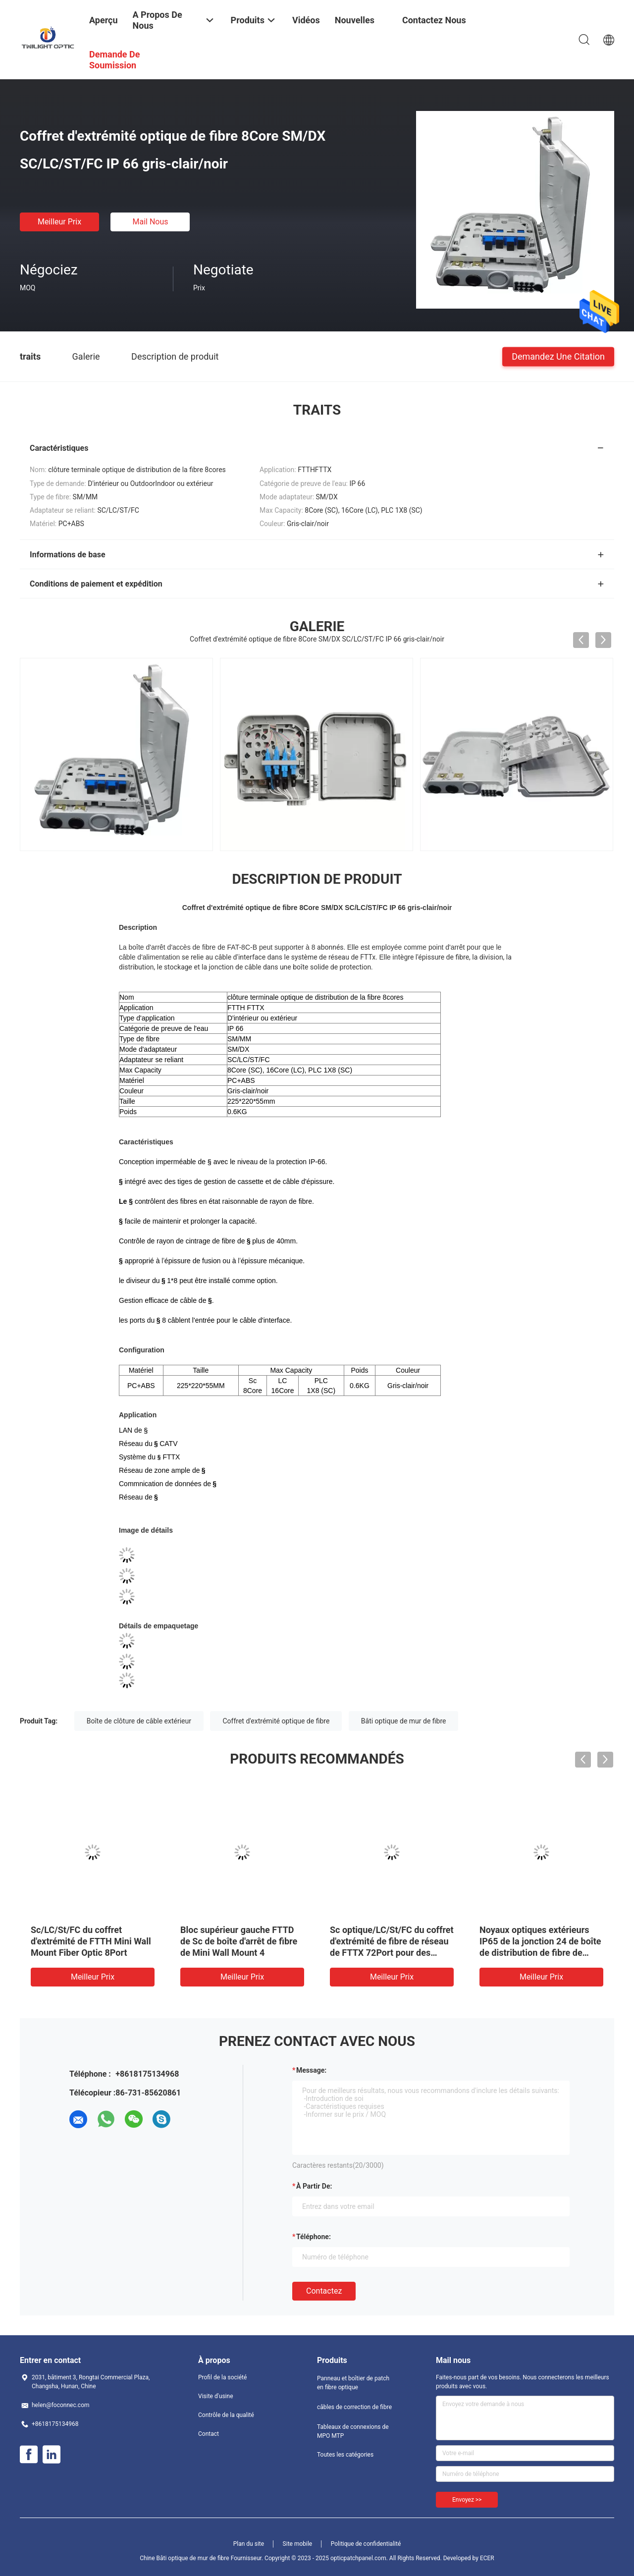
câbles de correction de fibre (354, 2407)
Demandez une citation (558, 356)
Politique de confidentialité (366, 2543)
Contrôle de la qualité (226, 2415)
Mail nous (150, 221)
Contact (208, 2433)
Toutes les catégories (345, 2454)
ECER (487, 2558)
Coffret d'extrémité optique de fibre (275, 1721)
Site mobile (298, 2543)
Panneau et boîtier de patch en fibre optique (353, 2383)
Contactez (324, 2291)
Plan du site (248, 2543)
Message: (311, 2070)
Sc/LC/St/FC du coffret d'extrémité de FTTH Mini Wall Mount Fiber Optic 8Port (91, 1941)
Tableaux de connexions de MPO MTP (353, 2431)
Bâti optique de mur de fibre (403, 1721)
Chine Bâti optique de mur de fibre (184, 2558)
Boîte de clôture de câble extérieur (139, 1721)
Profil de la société (222, 2377)
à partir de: (314, 2186)
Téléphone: (313, 2237)
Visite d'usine (215, 2396)
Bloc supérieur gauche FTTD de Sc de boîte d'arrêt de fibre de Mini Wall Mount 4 (238, 1941)
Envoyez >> (466, 2499)
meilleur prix (59, 221)
